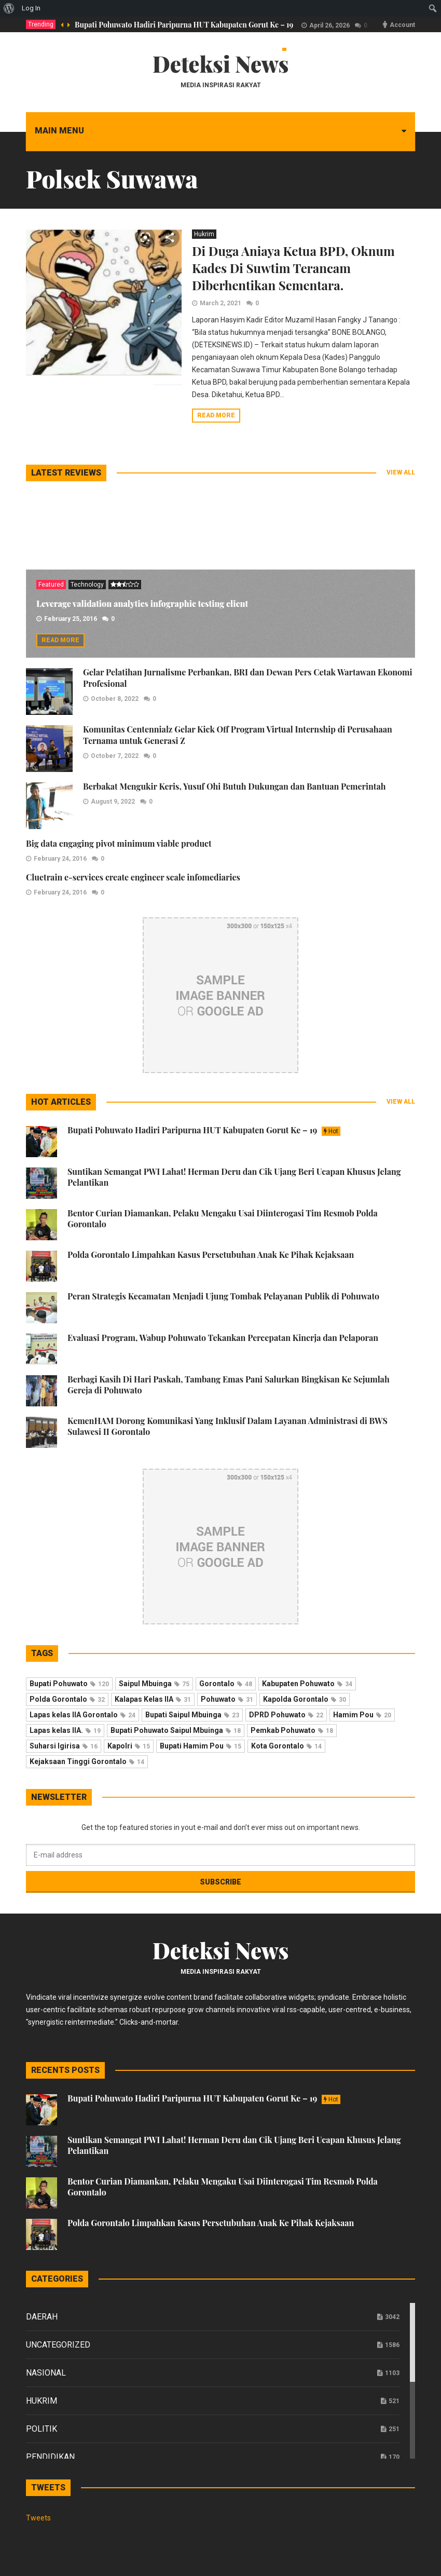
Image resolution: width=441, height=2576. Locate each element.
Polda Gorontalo (67, 1699)
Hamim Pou (362, 1715)
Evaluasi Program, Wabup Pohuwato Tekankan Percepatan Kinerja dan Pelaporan (222, 1337)
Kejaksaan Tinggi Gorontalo (87, 1761)
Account (402, 25)
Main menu (59, 130)
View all (401, 472)
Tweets (38, 2518)
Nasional (46, 2373)
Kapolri (128, 1746)
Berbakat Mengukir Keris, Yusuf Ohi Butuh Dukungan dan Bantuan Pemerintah (234, 786)
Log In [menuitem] (31, 8)
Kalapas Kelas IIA (153, 1699)
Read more (216, 415)
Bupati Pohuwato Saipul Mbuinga (176, 1730)
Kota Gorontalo (286, 1746)
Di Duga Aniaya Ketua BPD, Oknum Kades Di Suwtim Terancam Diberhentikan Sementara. (293, 267)
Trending (40, 24)
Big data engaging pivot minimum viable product (119, 843)
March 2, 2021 (220, 303)
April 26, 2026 (329, 25)
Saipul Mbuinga (154, 1683)
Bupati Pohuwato (69, 1683)
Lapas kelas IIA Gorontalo (82, 1715)
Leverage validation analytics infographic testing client (142, 603)
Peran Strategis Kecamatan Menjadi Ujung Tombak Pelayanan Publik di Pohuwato (223, 1296)
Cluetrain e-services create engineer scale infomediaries (133, 877)
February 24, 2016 (60, 858)
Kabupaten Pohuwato (307, 1683)
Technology (87, 584)
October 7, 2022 (115, 756)
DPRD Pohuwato (286, 1715)
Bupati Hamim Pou (200, 1746)
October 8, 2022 (115, 698)
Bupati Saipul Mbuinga (192, 1715)
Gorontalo (225, 1683)
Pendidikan (50, 2457)
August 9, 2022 (113, 801)
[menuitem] (9, 8)
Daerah (42, 2317)
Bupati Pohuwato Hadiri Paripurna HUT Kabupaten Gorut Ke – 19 (184, 25)
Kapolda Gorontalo (304, 1699)
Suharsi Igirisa (64, 1746)
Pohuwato (227, 1699)
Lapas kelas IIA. (65, 1730)
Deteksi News (221, 64)
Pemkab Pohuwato (292, 1730)
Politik (41, 2429)
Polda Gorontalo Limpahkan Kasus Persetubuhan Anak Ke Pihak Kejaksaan (210, 1254)
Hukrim (204, 234)
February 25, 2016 (70, 618)
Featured (51, 584)
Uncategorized (58, 2345)
